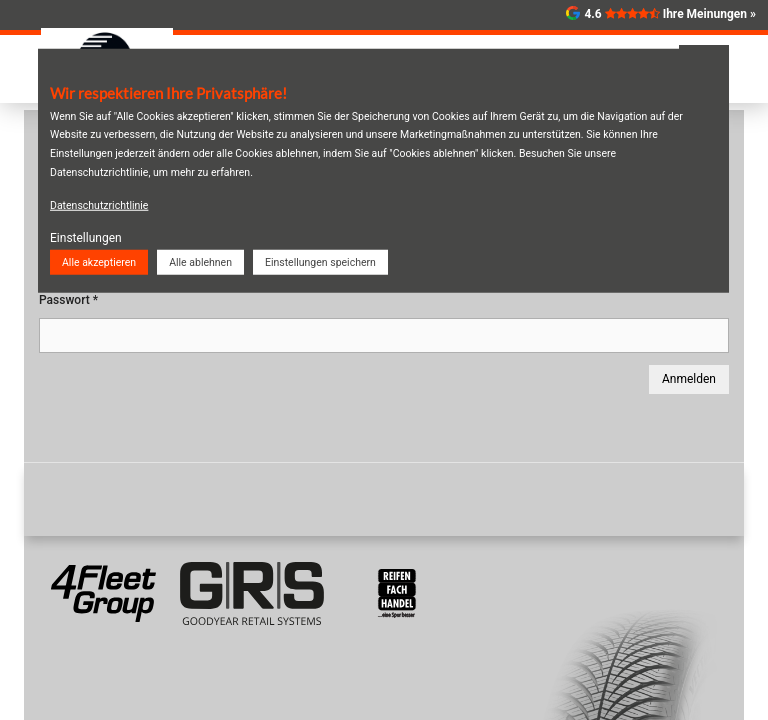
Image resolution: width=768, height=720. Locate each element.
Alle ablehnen (200, 261)
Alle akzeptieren (99, 261)
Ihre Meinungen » (709, 14)
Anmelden (689, 379)
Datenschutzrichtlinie (99, 205)
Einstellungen (86, 238)
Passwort (68, 300)
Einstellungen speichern (320, 261)
